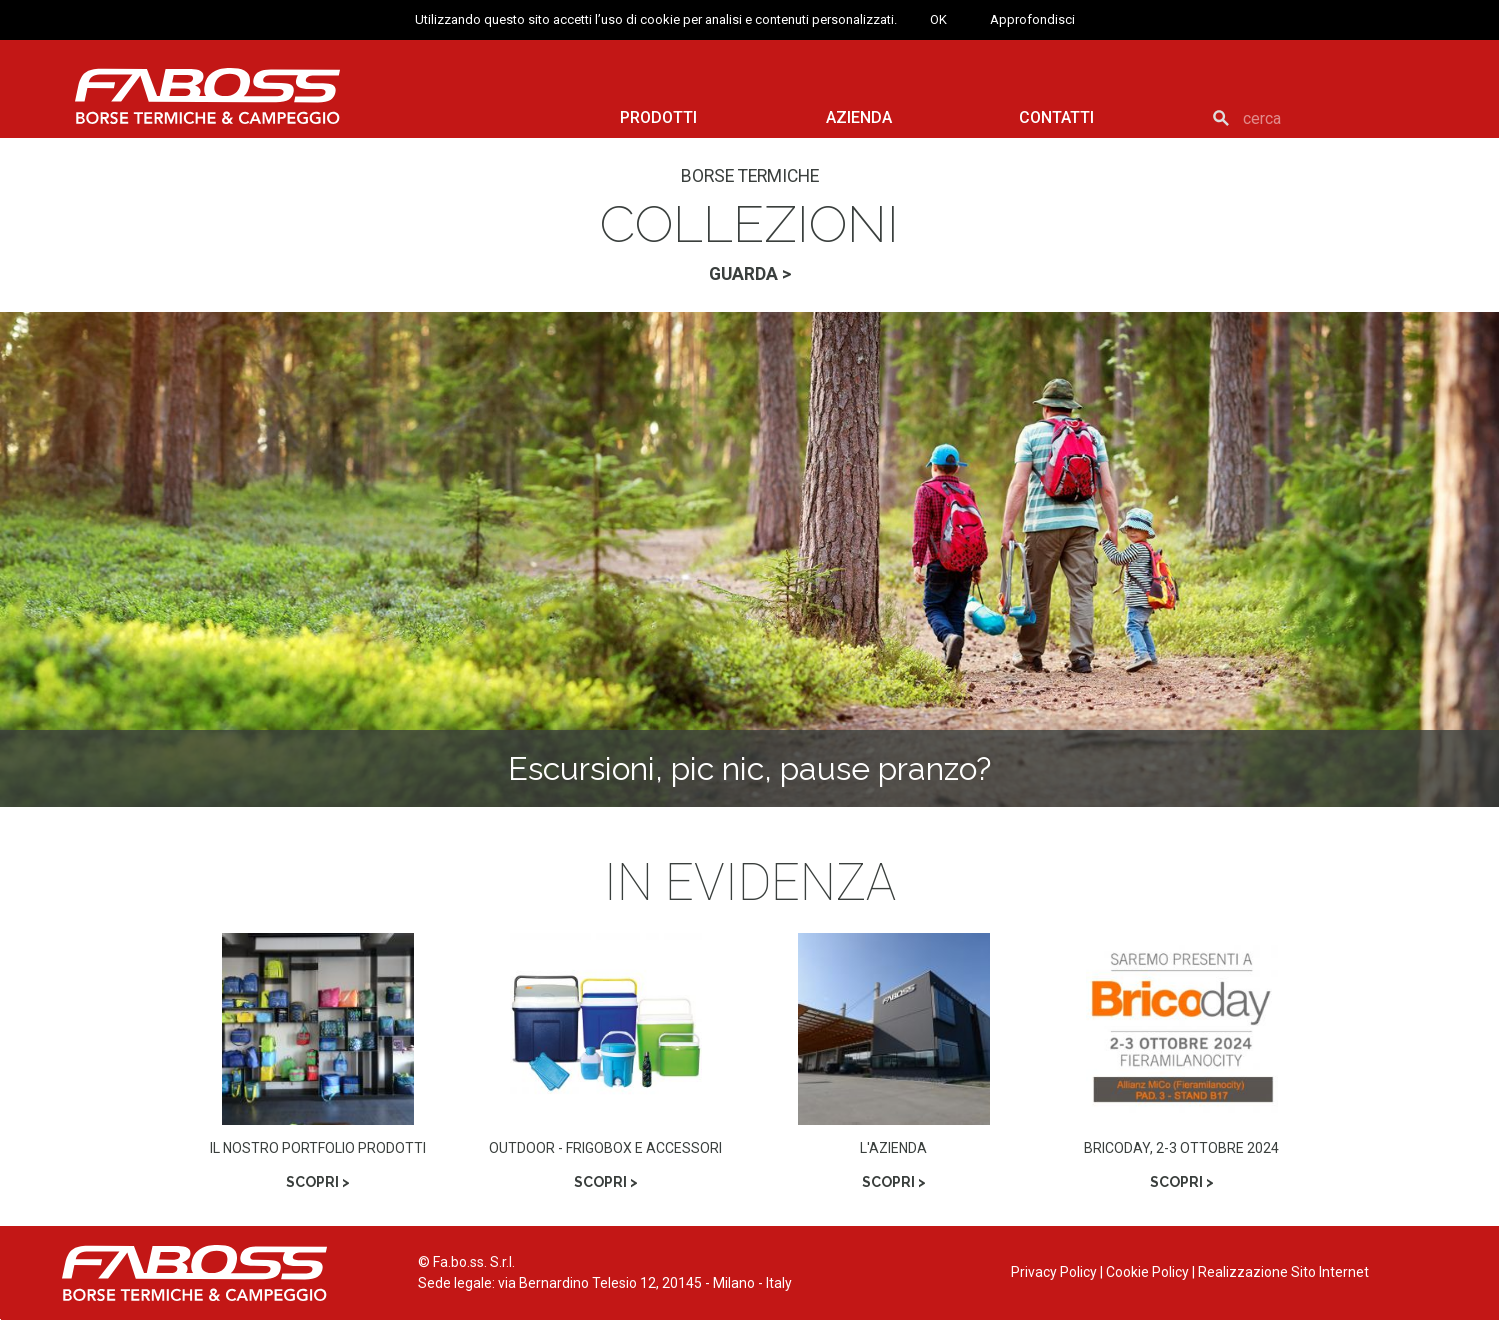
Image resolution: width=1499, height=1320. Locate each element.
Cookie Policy (1147, 1272)
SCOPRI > (318, 1182)
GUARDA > (750, 274)
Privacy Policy (1054, 1272)
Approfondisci (1032, 19)
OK (938, 19)
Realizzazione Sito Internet (1283, 1272)
